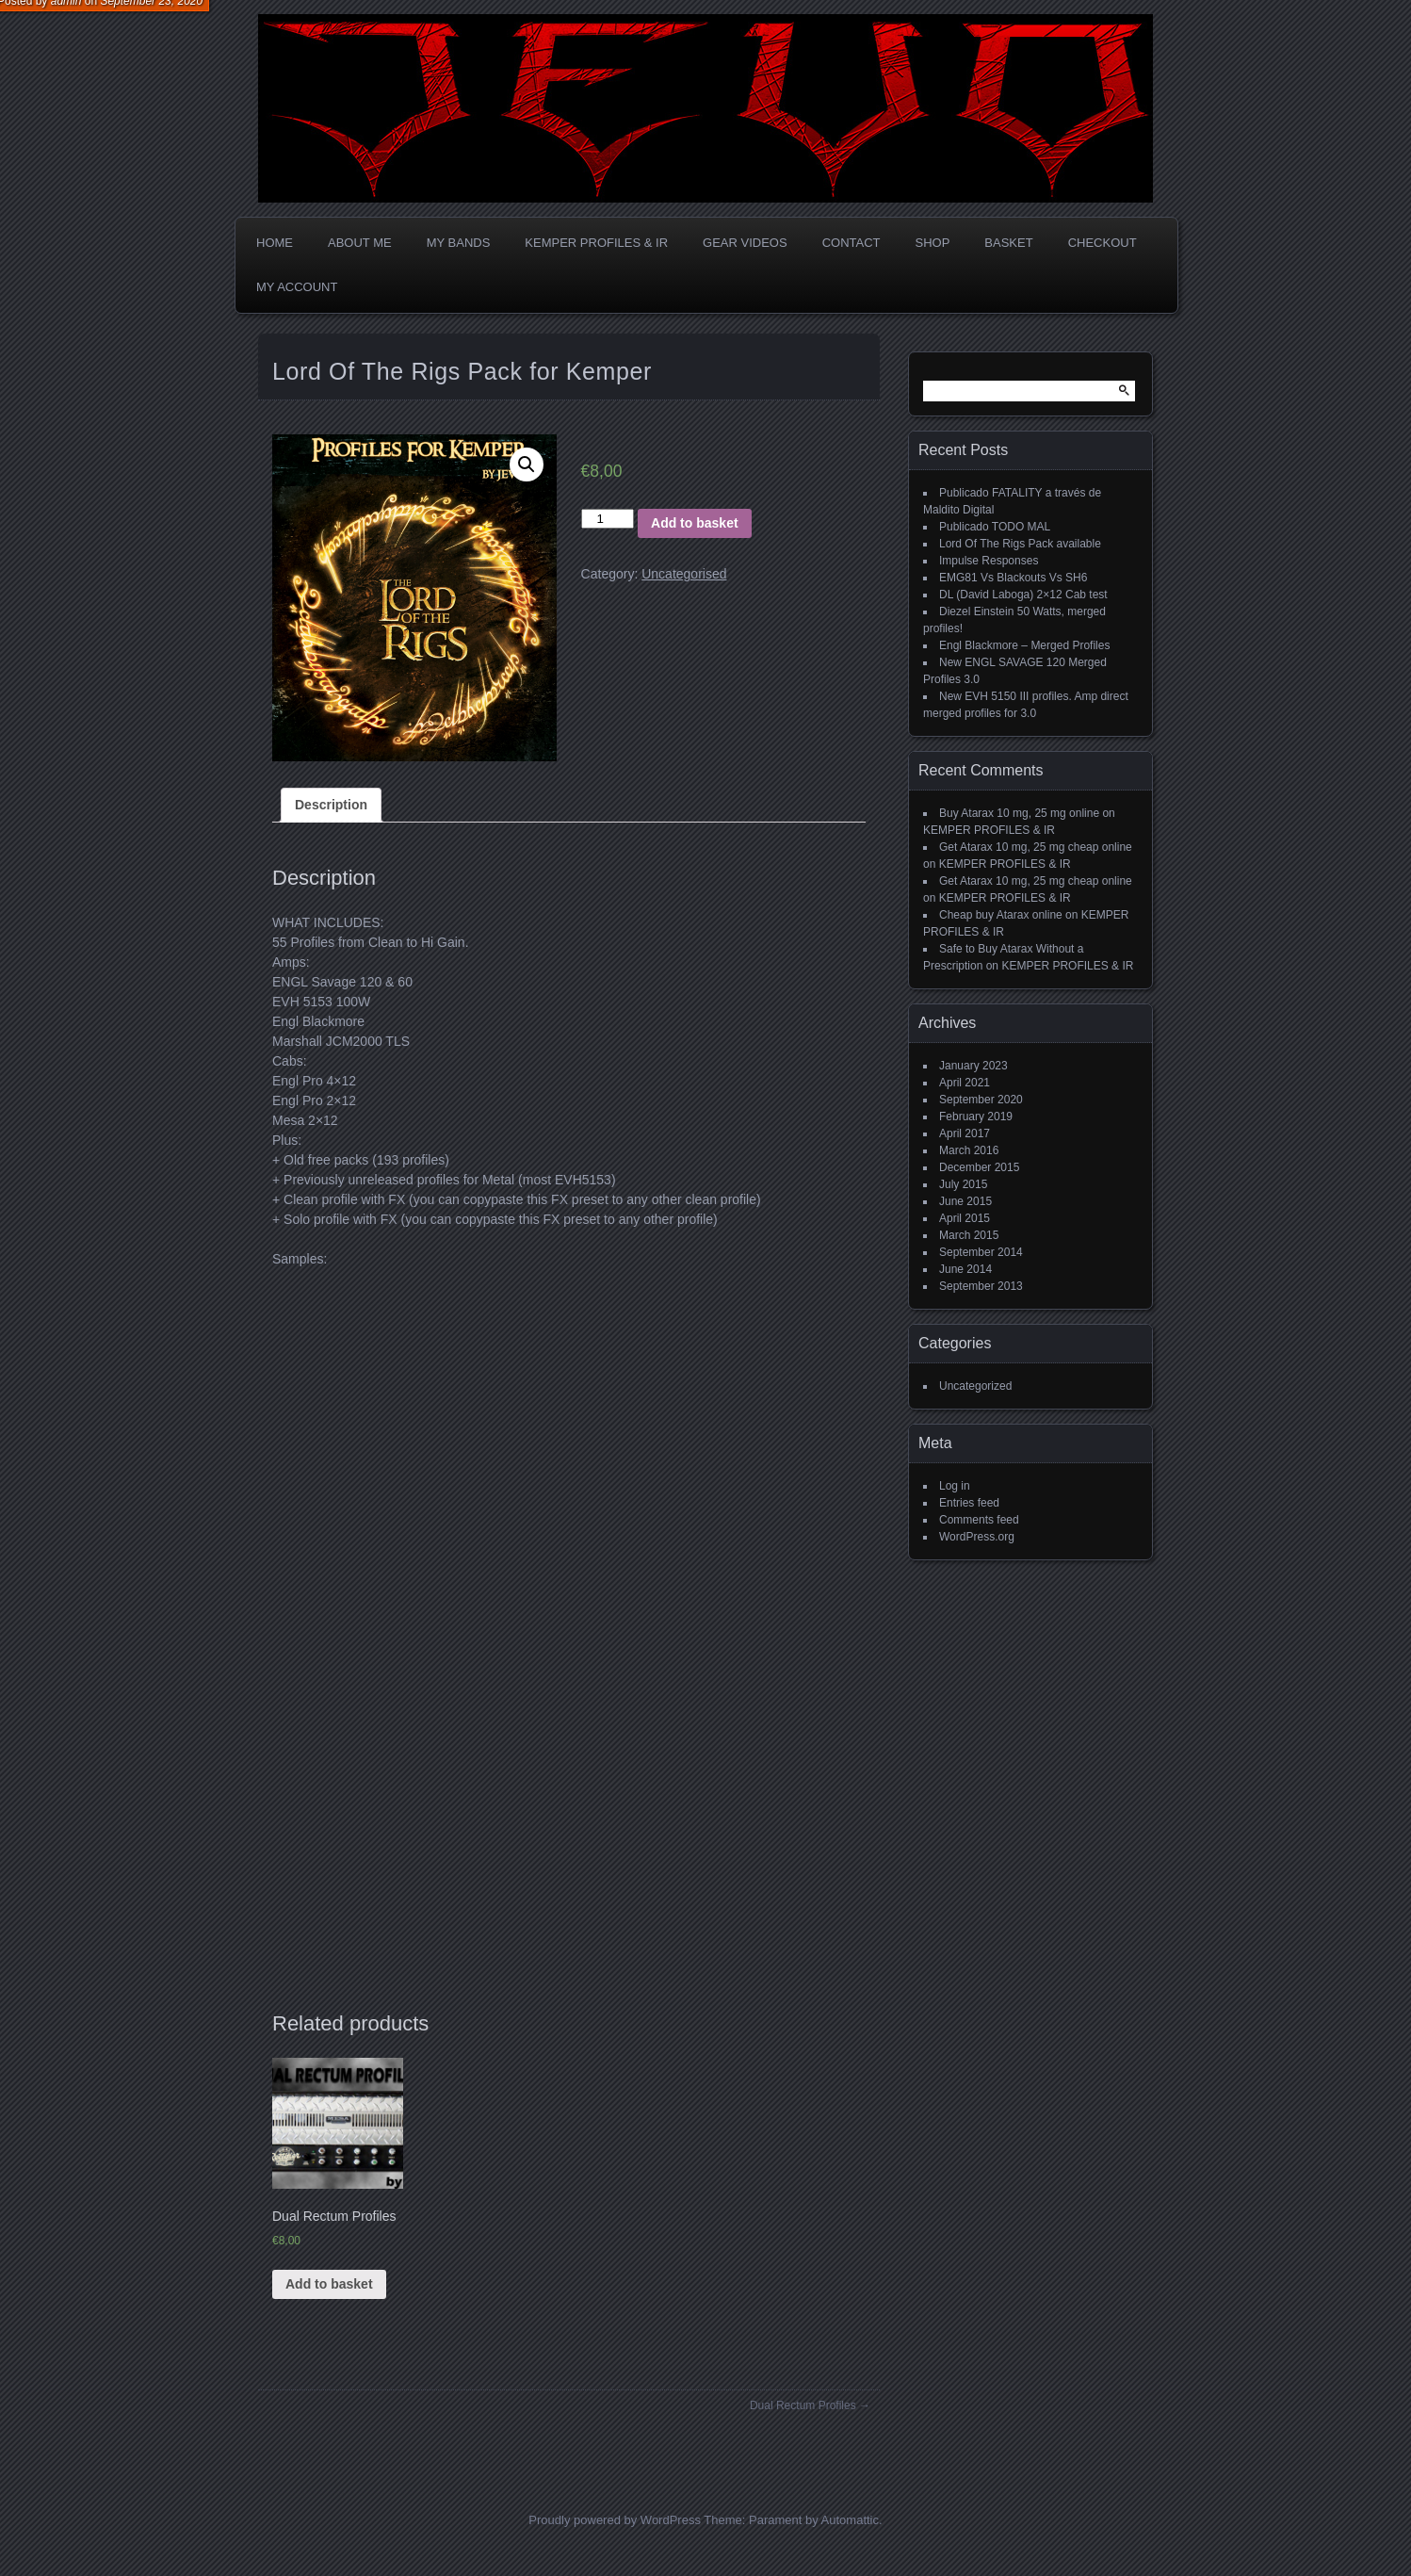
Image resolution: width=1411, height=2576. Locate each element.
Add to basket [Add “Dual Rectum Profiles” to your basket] (329, 2283)
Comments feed (979, 1519)
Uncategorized (975, 1386)
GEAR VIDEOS (745, 243)
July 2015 (963, 1184)
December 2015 (979, 1167)
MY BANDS (459, 243)
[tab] (331, 805)
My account (296, 287)
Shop (933, 243)
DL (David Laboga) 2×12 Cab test (1023, 594)
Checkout (1102, 243)
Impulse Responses (988, 560)
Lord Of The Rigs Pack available (1020, 543)
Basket (1008, 243)
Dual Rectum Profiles (803, 2405)
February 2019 (976, 1116)
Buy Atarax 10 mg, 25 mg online (1019, 813)
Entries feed (969, 1502)
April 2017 (964, 1133)
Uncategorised (683, 573)
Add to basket (694, 522)
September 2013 (981, 1286)
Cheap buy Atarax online (1000, 914)
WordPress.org (976, 1536)
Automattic (850, 2520)
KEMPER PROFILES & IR (596, 243)
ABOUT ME (360, 243)
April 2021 (964, 1082)
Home (274, 243)
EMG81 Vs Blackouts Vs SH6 (1013, 577)
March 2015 (968, 1235)
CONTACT (851, 243)
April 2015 (964, 1218)
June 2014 (965, 1269)
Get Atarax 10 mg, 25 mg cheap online (1035, 847)
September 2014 (981, 1252)
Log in (954, 1485)
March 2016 (968, 1150)
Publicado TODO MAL (994, 526)
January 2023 (973, 1065)
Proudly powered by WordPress (614, 2520)
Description (331, 804)
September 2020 (981, 1099)
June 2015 (965, 1201)
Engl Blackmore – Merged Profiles (1024, 645)
